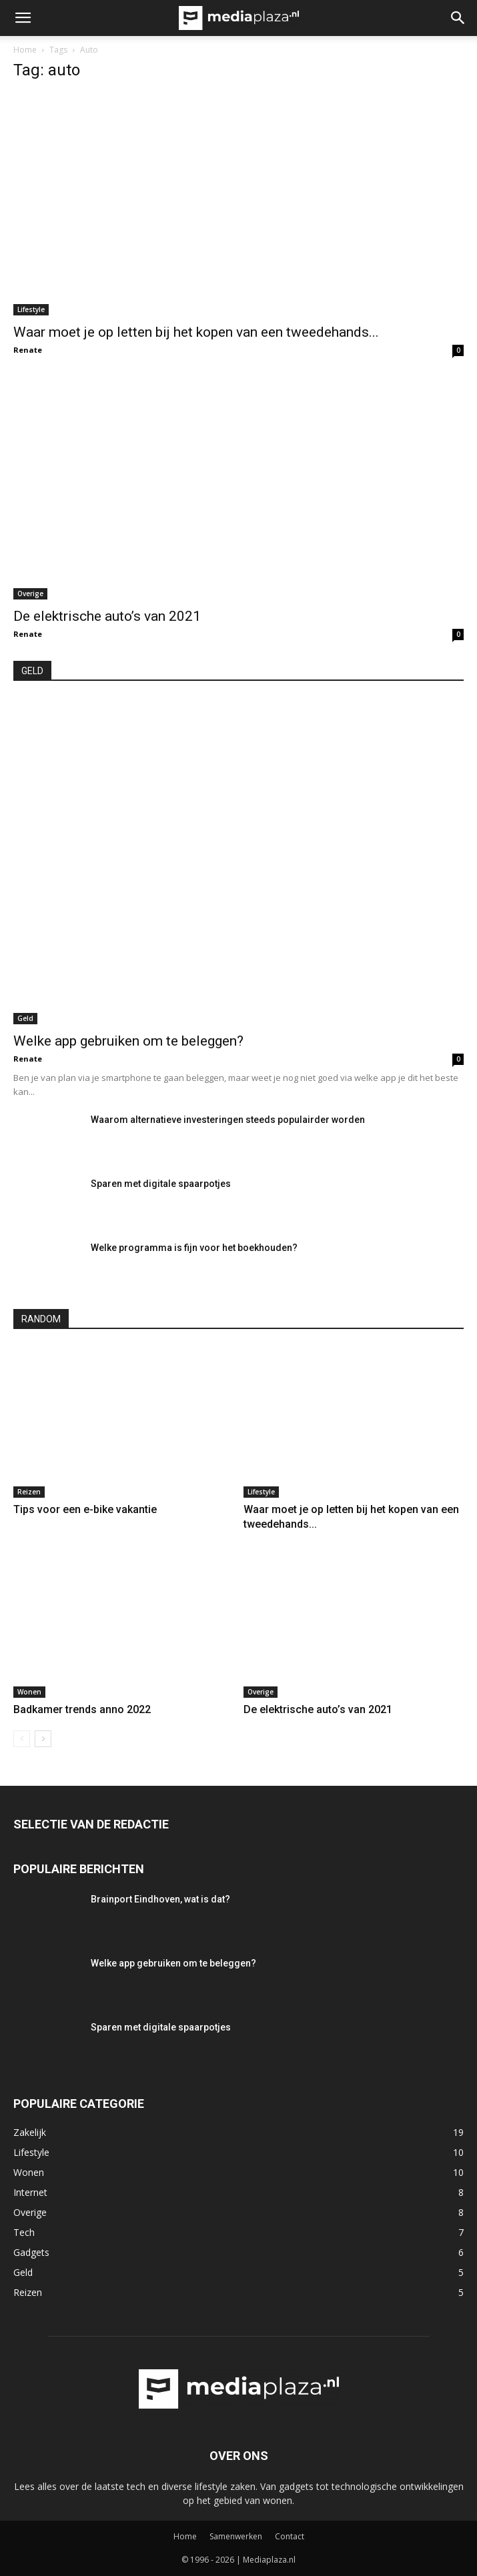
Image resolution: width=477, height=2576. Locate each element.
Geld (25, 1018)
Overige (30, 593)
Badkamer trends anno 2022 (82, 1709)
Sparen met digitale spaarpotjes (161, 1183)
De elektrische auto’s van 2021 (107, 616)
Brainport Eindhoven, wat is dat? (160, 1899)
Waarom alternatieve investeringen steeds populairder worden (228, 1119)
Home (25, 49)
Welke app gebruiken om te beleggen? (128, 1041)
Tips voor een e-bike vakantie (85, 1509)
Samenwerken (235, 2536)
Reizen (29, 1491)
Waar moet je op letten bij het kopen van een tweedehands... (196, 332)
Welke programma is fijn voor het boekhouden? (194, 1247)
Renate (27, 350)
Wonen (29, 1691)
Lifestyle (31, 309)
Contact (289, 2536)
